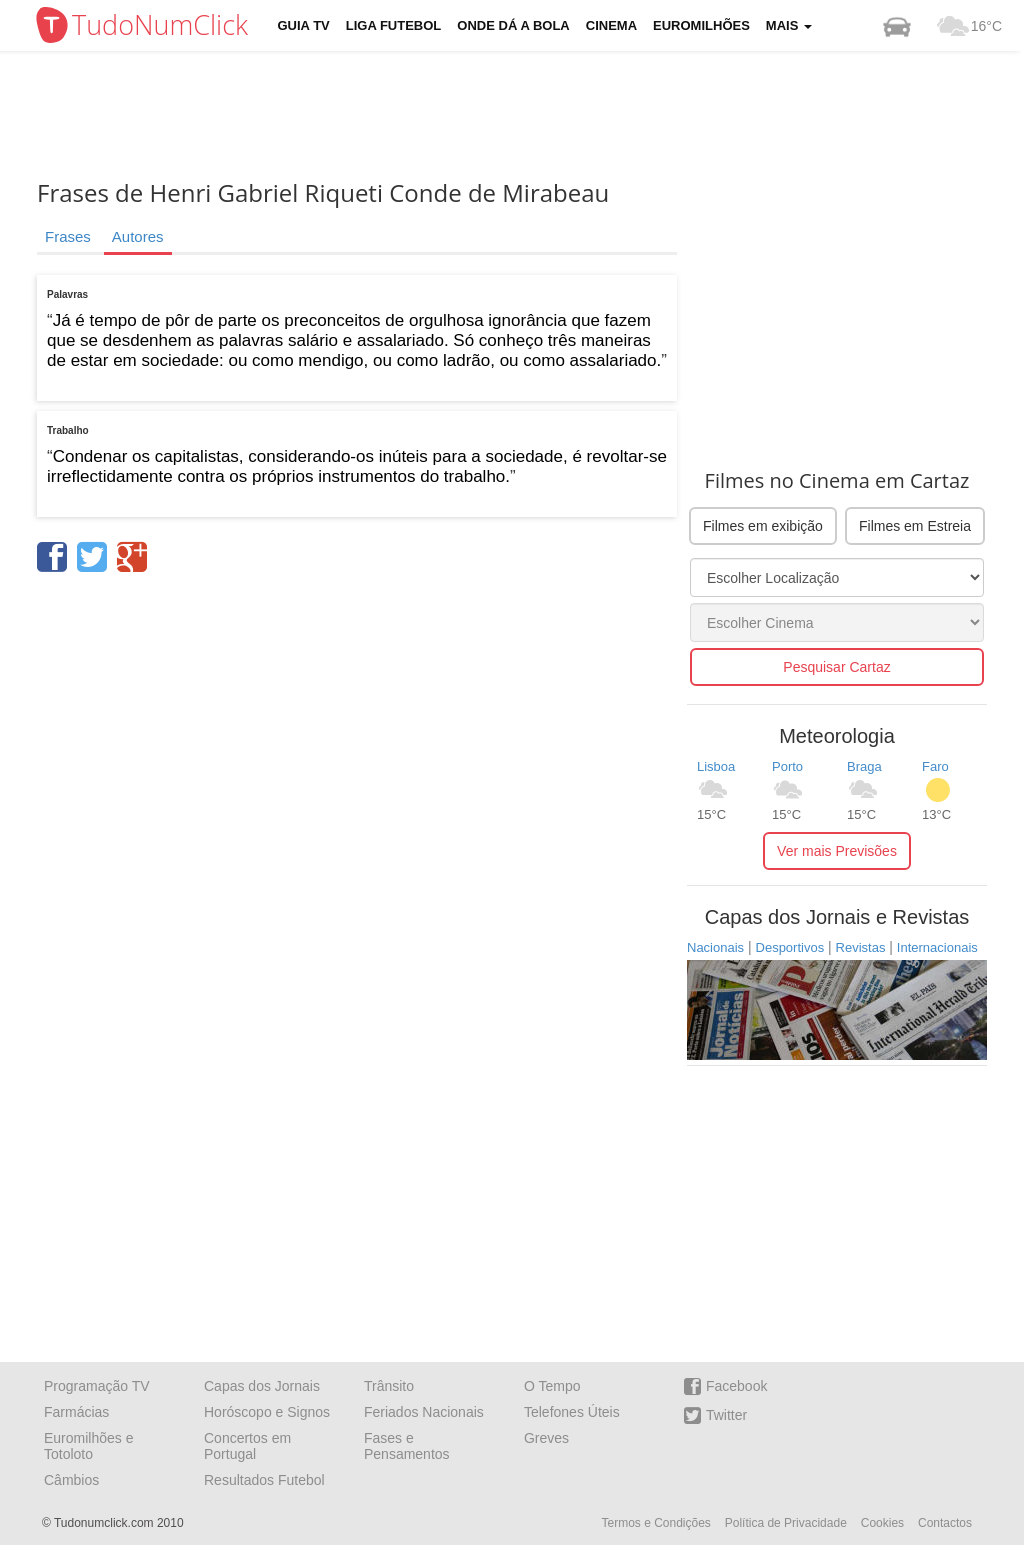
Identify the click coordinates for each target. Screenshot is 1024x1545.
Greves (546, 1438)
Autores (138, 236)
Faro (935, 766)
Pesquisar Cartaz (836, 667)
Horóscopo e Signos (267, 1412)
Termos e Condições (655, 1523)
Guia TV (304, 25)
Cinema (611, 25)
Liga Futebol (394, 25)
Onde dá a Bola (513, 25)
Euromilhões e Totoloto (89, 1446)
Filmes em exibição (763, 526)
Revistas (861, 947)
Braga (864, 766)
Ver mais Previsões (837, 851)
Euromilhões (701, 25)
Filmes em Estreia (915, 526)
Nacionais (715, 947)
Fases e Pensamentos (407, 1446)
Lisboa (716, 766)
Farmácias (76, 1412)
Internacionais (937, 947)
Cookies (882, 1523)
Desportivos (790, 947)
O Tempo (552, 1386)
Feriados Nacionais (424, 1412)
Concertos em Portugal (247, 1446)
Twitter (715, 1415)
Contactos (945, 1523)
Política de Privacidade (786, 1523)
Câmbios (71, 1480)
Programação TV (97, 1386)
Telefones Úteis (572, 1412)
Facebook (725, 1386)
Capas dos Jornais (262, 1386)
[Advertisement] (527, 115)
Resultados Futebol (264, 1480)
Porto (787, 766)
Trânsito (389, 1386)
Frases (68, 236)
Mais (789, 25)
